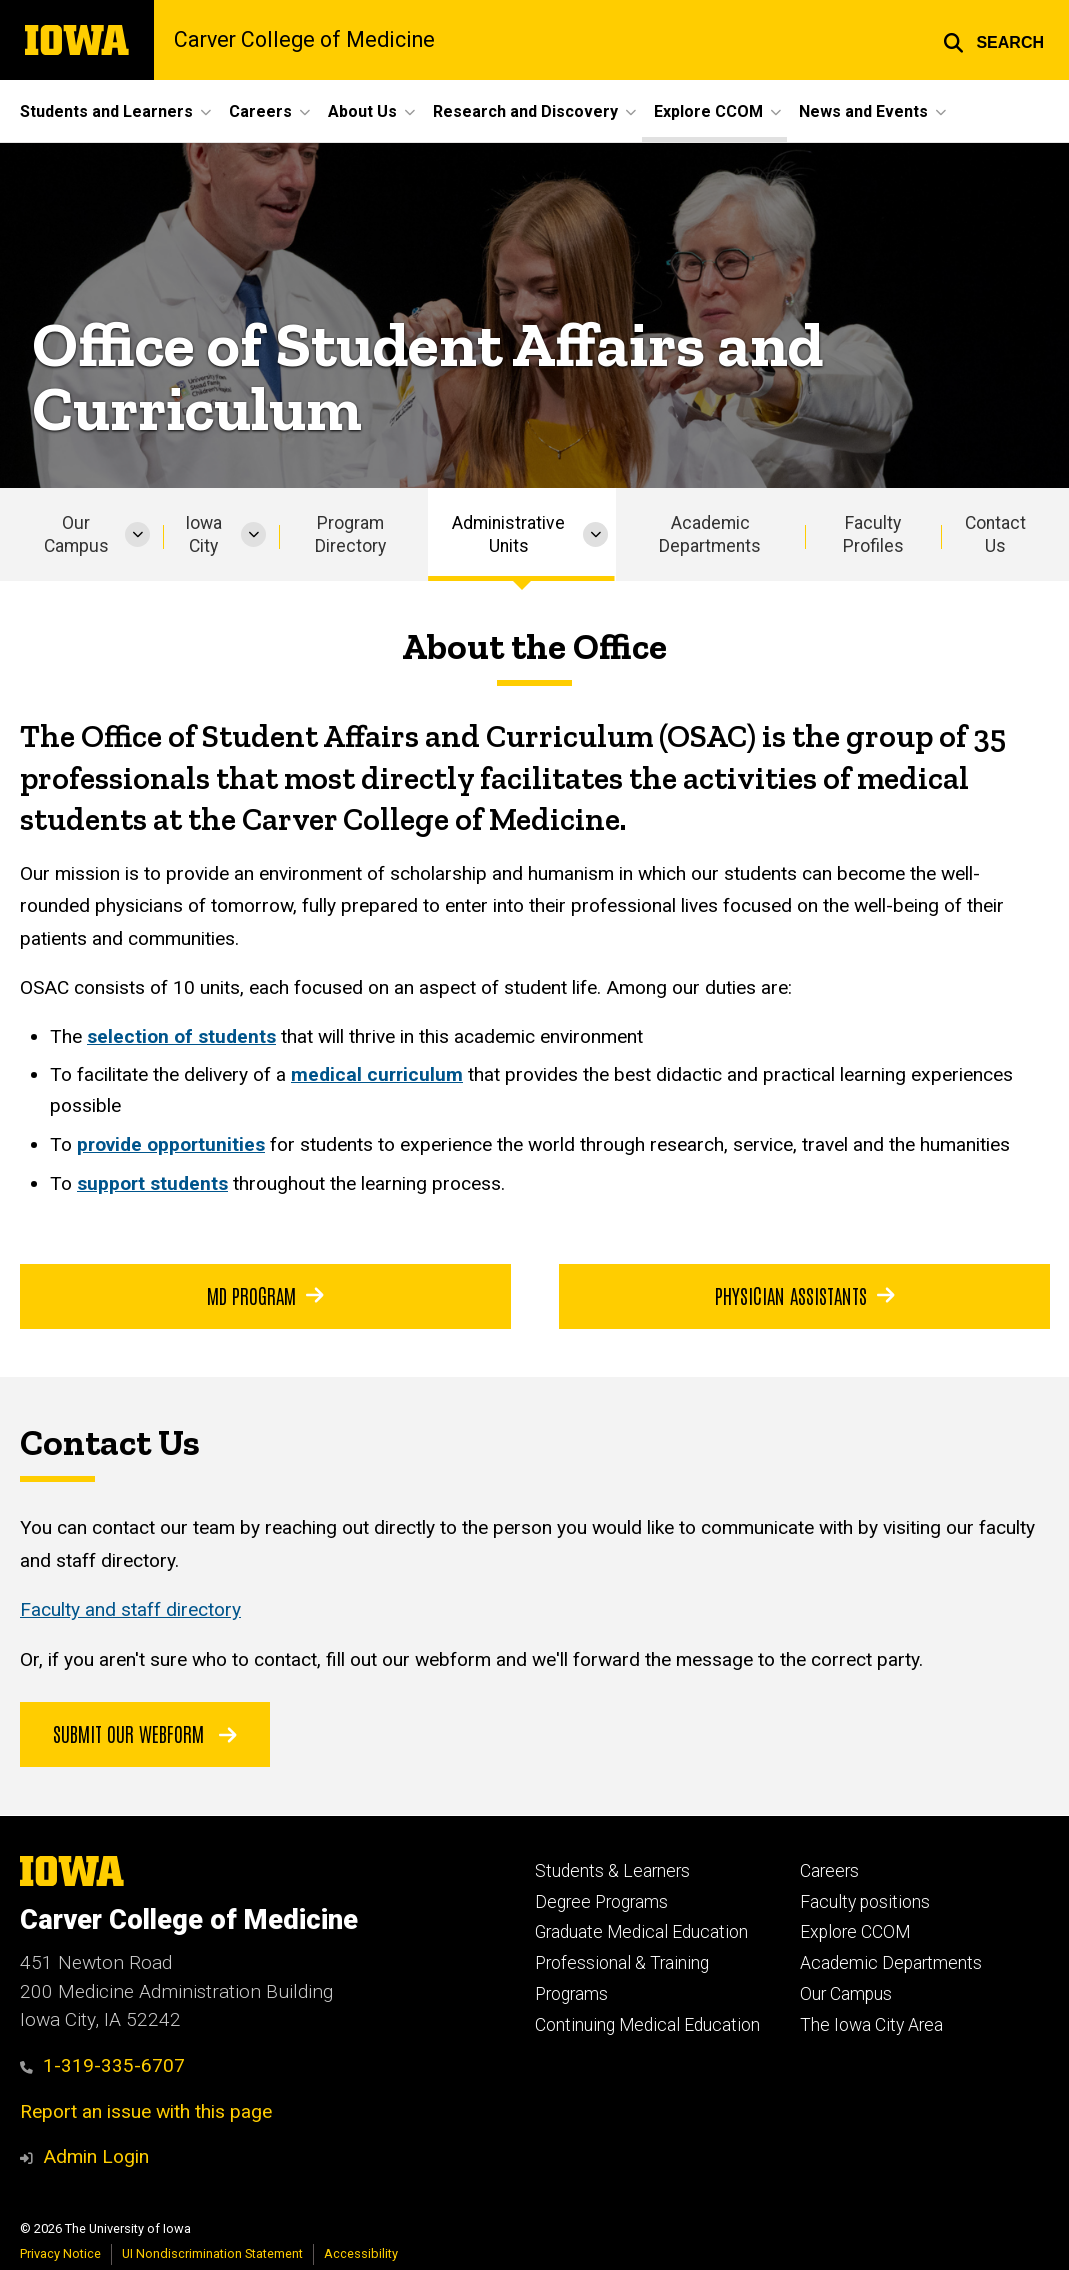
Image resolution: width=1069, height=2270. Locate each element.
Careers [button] (260, 111)
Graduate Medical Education (641, 1932)
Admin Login (96, 2156)
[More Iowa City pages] (253, 534)
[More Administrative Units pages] (595, 534)
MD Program (265, 1295)
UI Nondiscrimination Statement (212, 2253)
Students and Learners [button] (106, 111)
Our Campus (76, 534)
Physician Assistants (804, 1295)
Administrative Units (508, 534)
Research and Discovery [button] (525, 111)
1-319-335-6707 (102, 2065)
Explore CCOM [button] (708, 111)
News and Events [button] (863, 111)
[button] (993, 40)
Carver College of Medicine (304, 39)
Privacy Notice (60, 2253)
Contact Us (995, 534)
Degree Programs (601, 1902)
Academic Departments (710, 534)
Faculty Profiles (873, 534)
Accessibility (361, 2253)
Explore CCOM (855, 1932)
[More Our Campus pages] (137, 534)
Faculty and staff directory (130, 1610)
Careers (829, 1871)
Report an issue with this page (146, 2111)
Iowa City (203, 534)
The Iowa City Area (871, 2025)
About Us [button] (362, 111)
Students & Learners (612, 1871)
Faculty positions (865, 1902)
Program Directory (350, 534)
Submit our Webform (145, 1733)
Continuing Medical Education (647, 2025)
